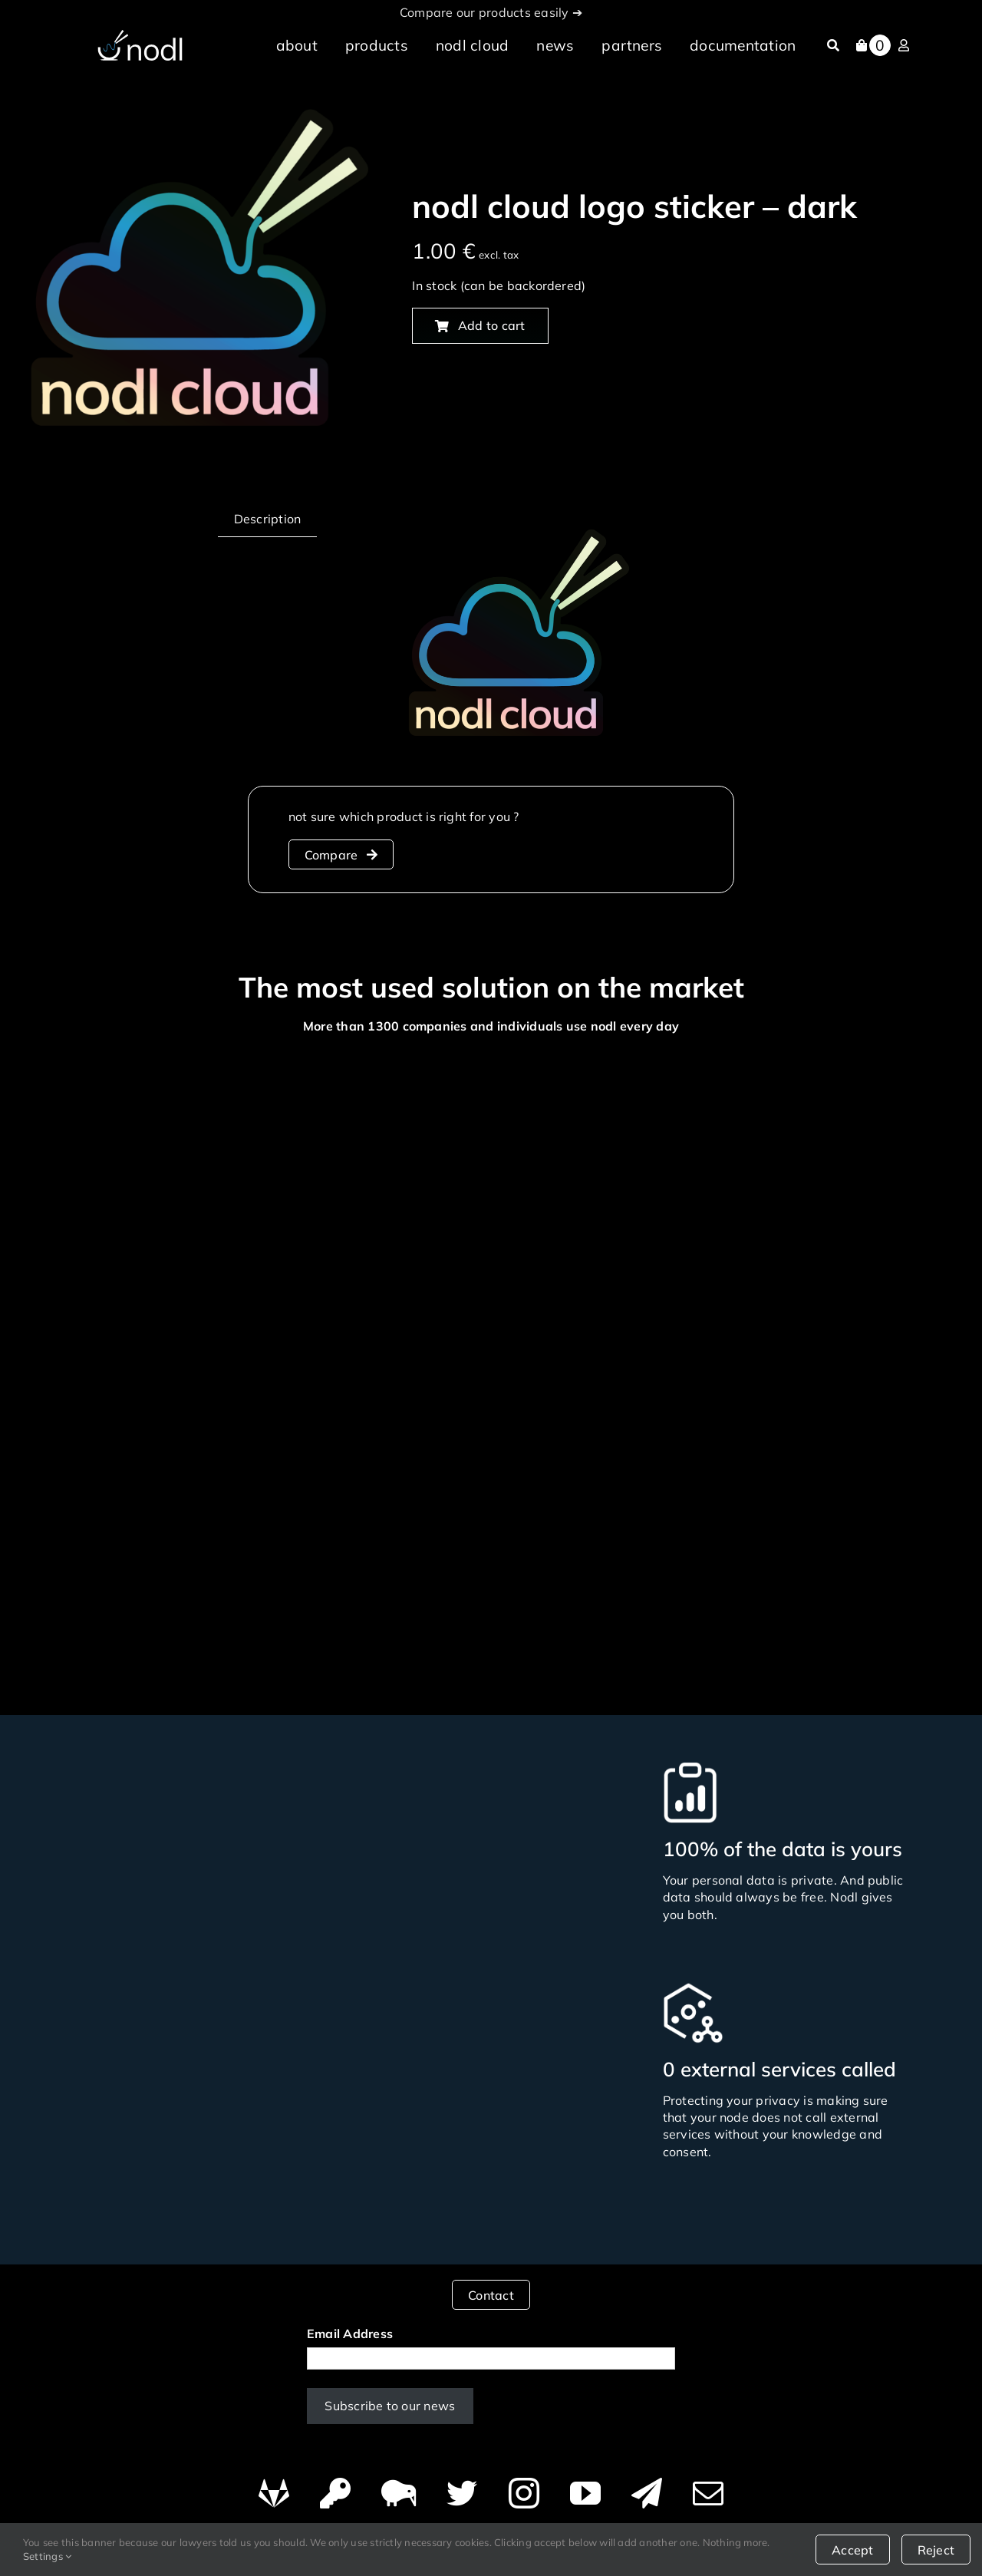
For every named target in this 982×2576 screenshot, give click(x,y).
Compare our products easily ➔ (491, 12)
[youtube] (585, 2486)
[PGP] (335, 2486)
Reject (936, 2550)
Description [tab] (268, 518)
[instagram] (524, 2486)
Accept (852, 2550)
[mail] (708, 2486)
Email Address (350, 2326)
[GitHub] (274, 2486)
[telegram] (646, 2486)
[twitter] (462, 2486)
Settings (47, 2556)
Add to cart (480, 325)
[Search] (833, 45)
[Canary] (398, 2486)
